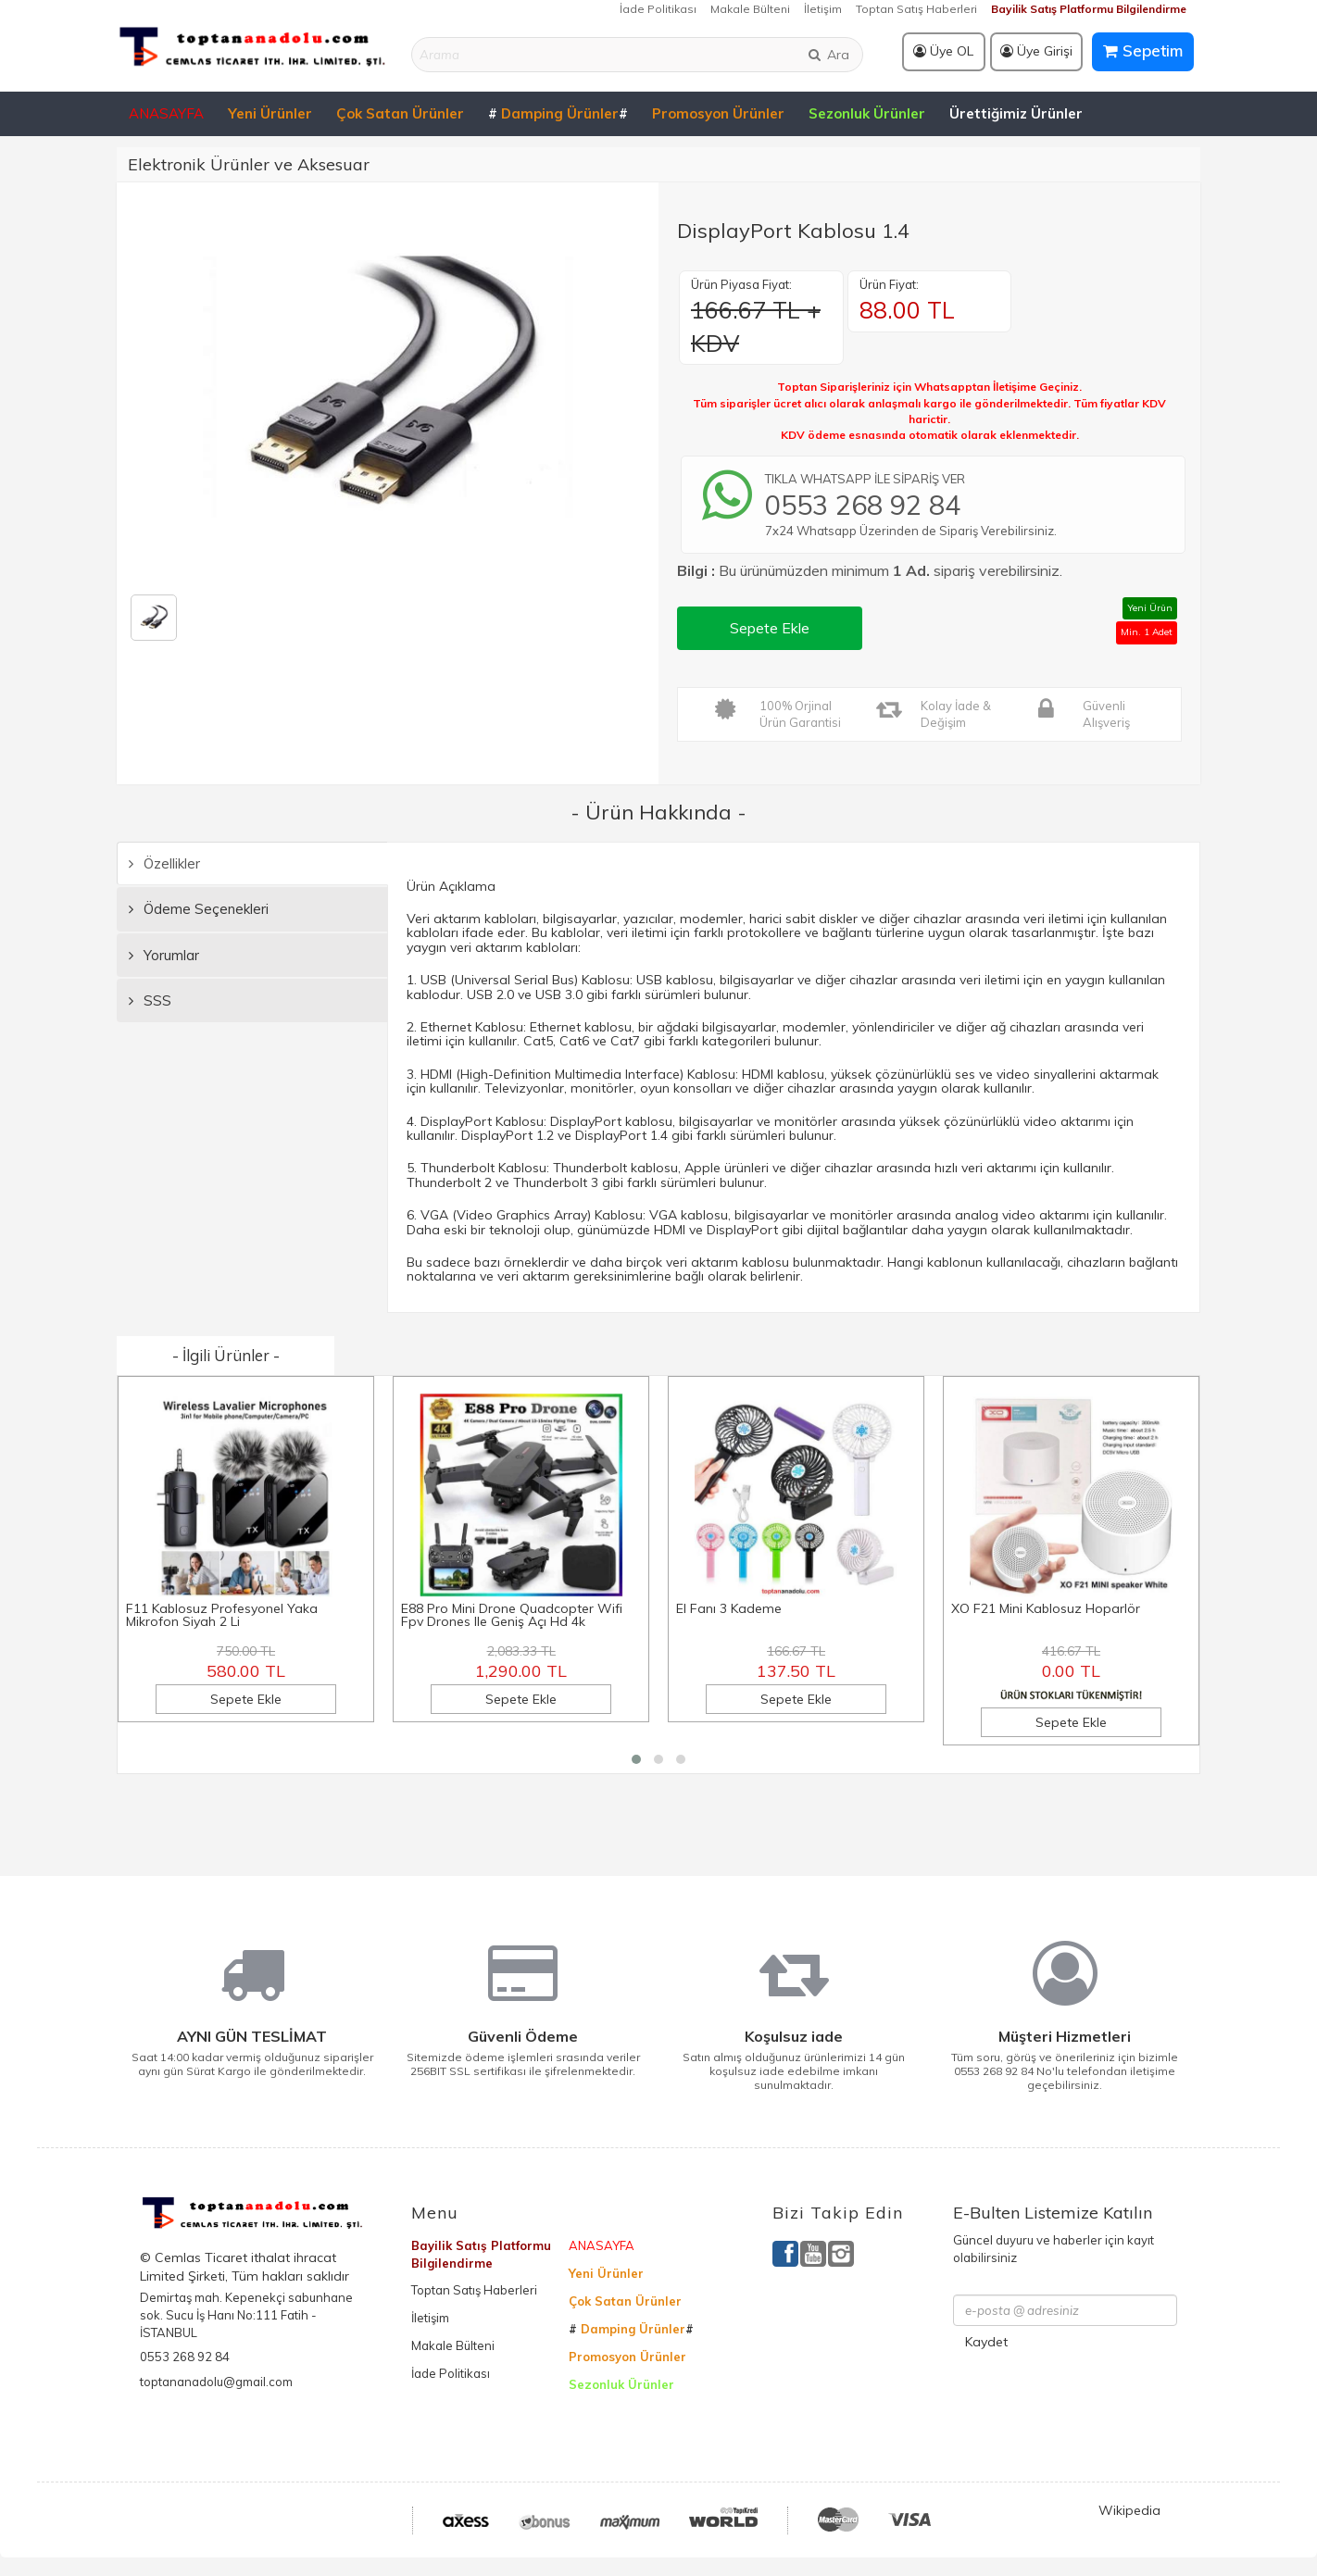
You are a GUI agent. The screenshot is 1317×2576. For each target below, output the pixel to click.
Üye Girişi (1036, 51)
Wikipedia (1129, 2510)
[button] (636, 1759)
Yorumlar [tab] (164, 955)
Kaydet (986, 2341)
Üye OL (943, 51)
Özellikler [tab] (164, 863)
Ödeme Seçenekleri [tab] (199, 909)
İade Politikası (658, 9)
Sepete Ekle (769, 628)
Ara (828, 54)
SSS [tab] (150, 1000)
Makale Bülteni (750, 9)
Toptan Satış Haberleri (916, 9)
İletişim (823, 9)
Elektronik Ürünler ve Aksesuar (249, 164)
